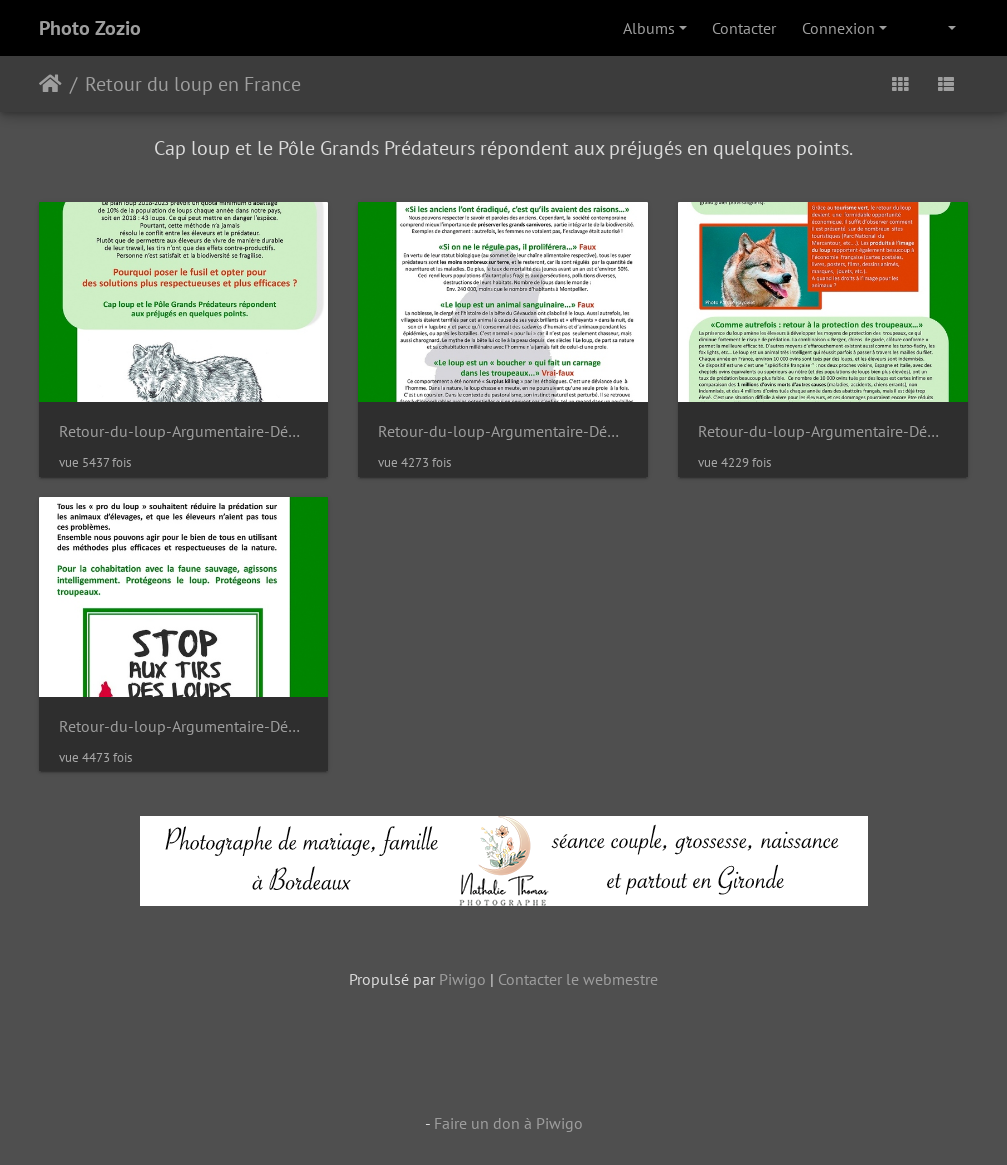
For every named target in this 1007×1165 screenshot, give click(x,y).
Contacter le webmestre (578, 979)
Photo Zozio (90, 28)
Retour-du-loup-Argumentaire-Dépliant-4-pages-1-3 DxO (823, 431)
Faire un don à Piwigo (508, 1123)
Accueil (50, 84)
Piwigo (462, 979)
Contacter (744, 28)
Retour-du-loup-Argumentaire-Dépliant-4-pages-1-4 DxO (184, 726)
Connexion (838, 28)
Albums (649, 28)
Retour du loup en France (193, 84)
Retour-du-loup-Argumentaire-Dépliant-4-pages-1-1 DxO (184, 431)
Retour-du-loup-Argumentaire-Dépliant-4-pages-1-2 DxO (503, 431)
